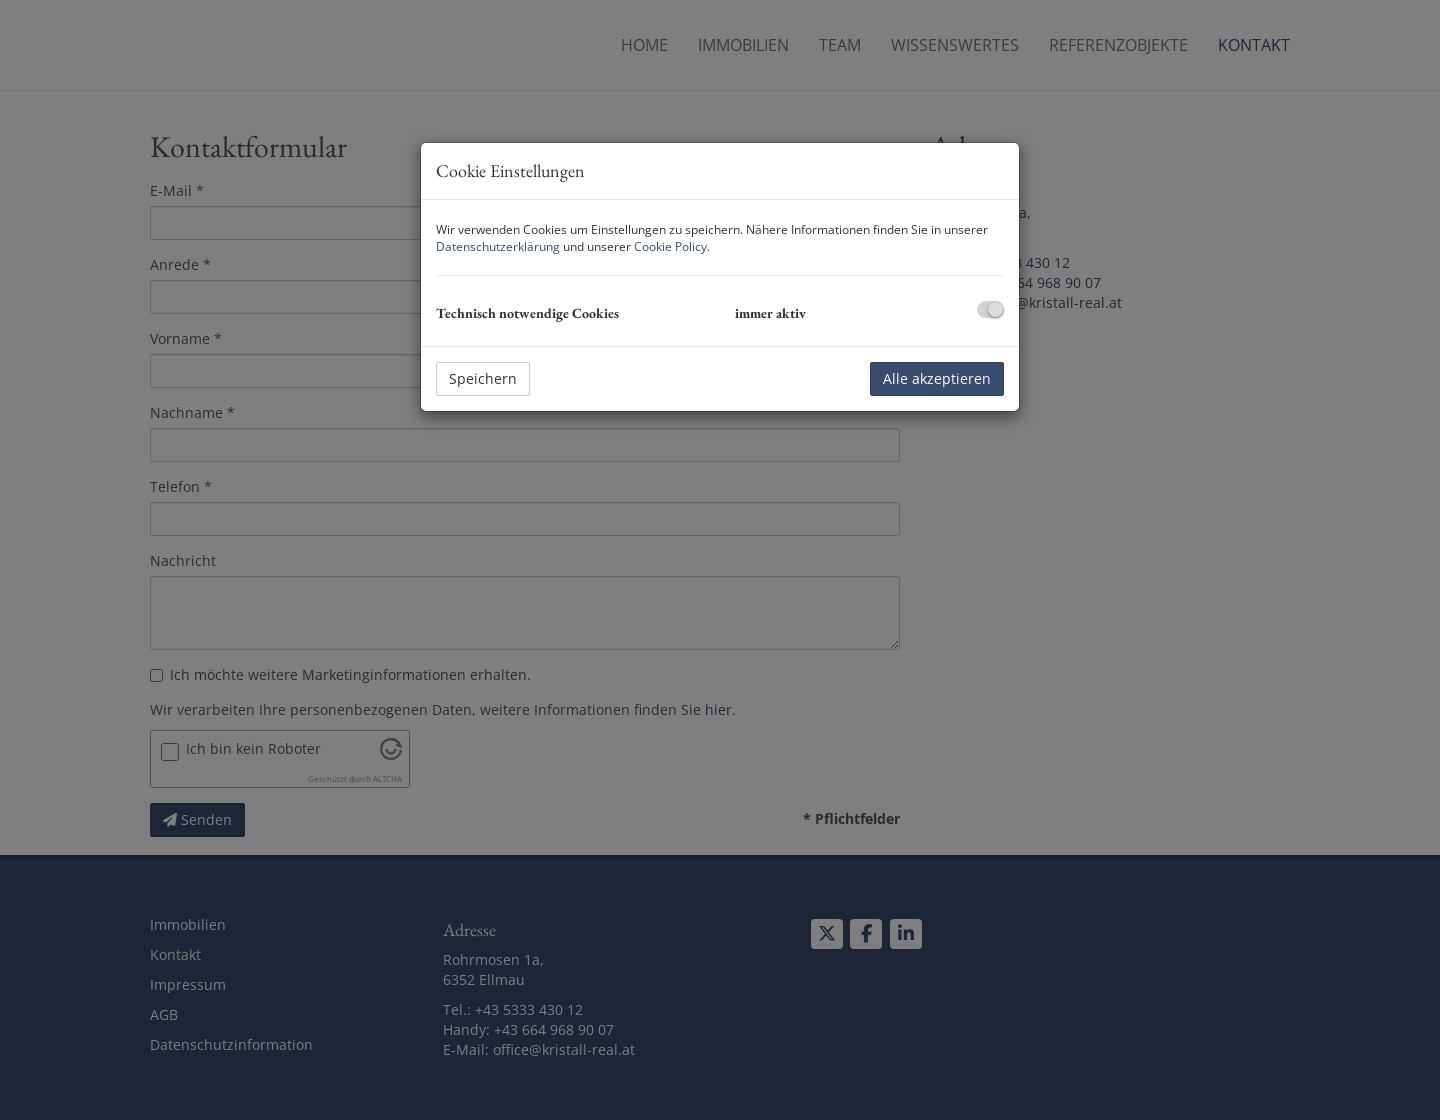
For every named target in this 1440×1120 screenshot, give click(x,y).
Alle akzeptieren (937, 378)
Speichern (483, 378)
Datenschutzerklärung (498, 246)
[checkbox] (990, 309)
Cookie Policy (670, 246)
